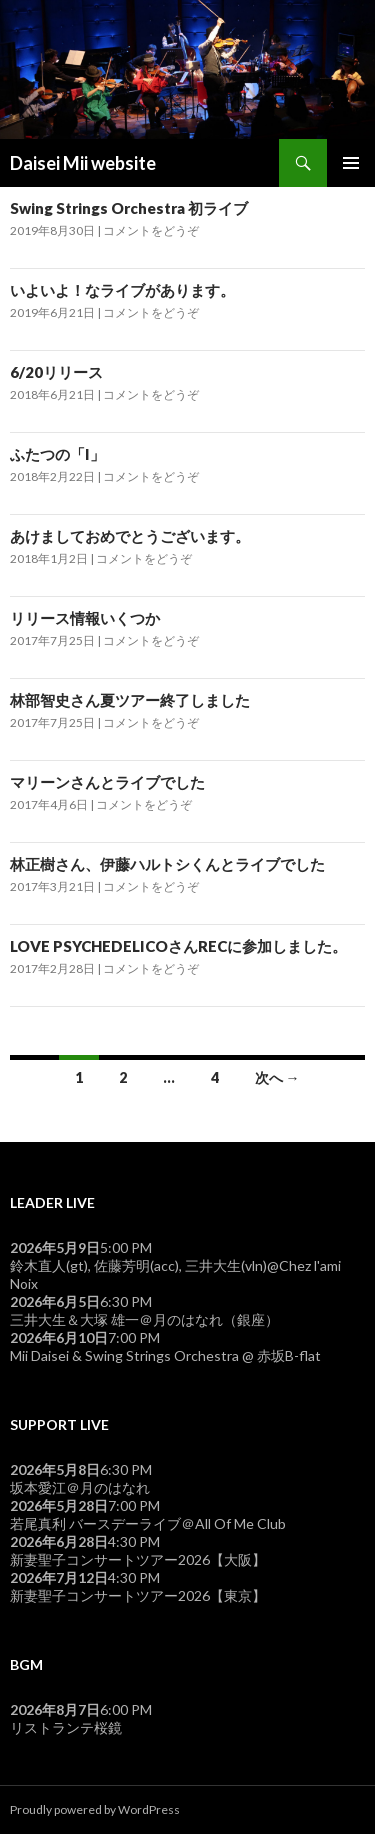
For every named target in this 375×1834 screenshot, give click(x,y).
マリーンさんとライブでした (107, 782)
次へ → (277, 1077)
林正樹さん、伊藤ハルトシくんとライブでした (167, 864)
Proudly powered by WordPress (95, 1809)
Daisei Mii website (83, 163)
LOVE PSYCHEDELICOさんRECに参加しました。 (178, 946)
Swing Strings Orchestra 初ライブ (129, 208)
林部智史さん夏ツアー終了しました (130, 700)
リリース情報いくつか (85, 618)
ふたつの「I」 (57, 454)
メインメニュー (351, 163)
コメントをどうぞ (151, 230)
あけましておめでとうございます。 (130, 536)
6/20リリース (56, 372)
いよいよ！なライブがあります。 (122, 290)
